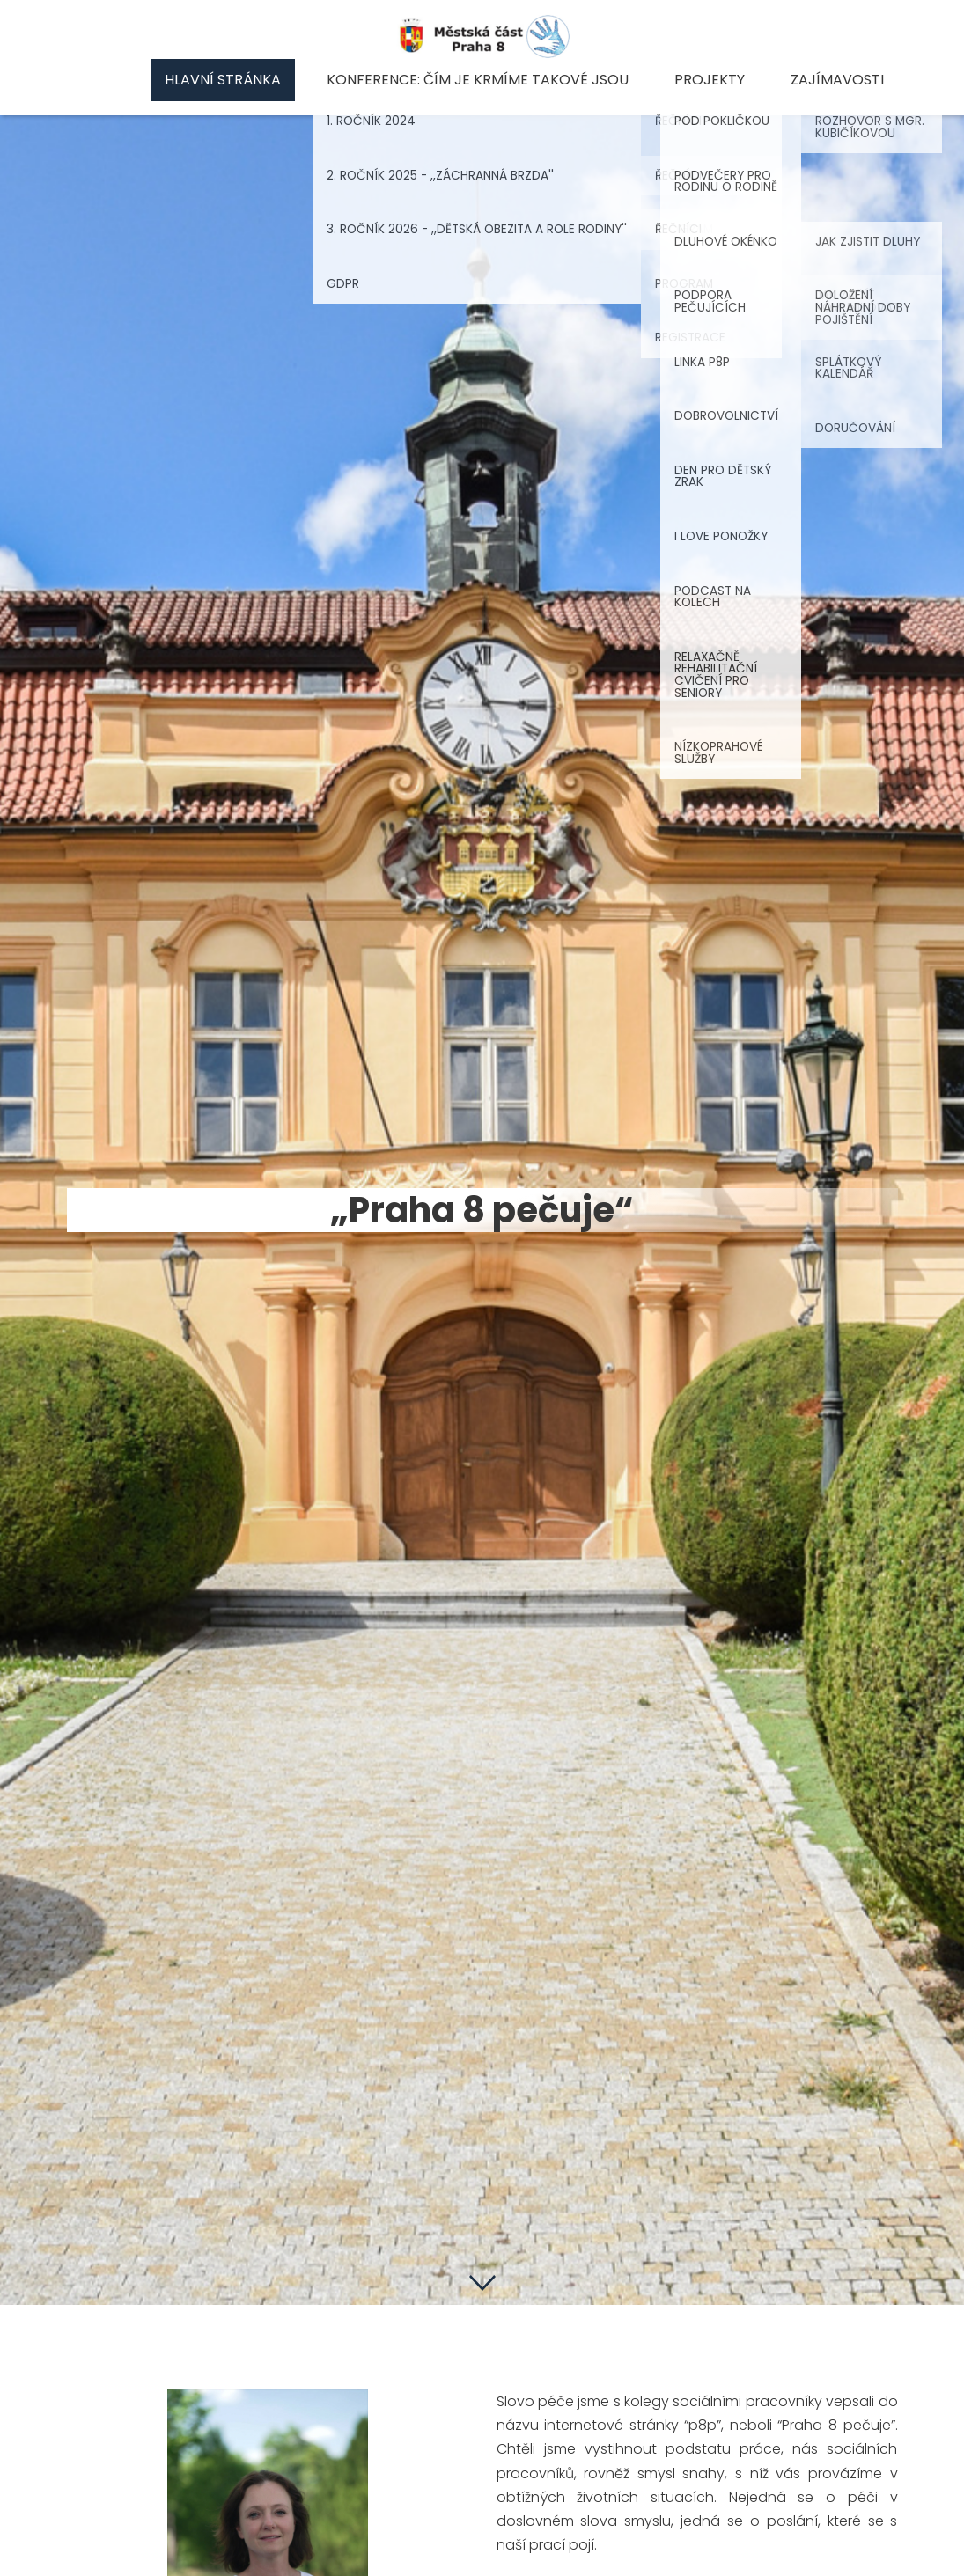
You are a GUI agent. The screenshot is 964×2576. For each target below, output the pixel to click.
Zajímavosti (837, 80)
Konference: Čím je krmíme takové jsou (478, 80)
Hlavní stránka (223, 80)
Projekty (709, 80)
